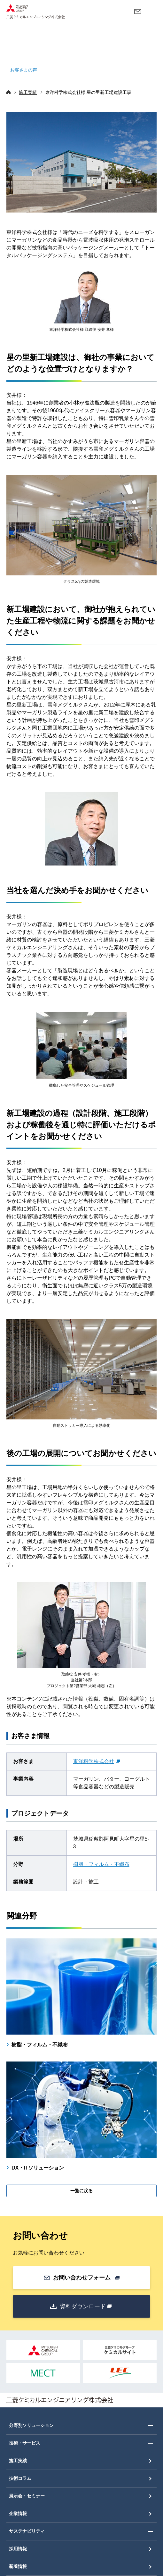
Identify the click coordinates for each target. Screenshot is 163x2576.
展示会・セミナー (27, 2495)
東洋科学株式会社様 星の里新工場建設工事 (88, 92)
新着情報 (18, 2566)
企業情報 (18, 2513)
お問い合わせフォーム (86, 2277)
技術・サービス (24, 2443)
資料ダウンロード (86, 2306)
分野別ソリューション (31, 2425)
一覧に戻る (81, 2190)
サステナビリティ (27, 2531)
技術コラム (20, 2478)
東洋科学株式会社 (96, 1761)
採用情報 (18, 2548)
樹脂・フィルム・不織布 (101, 1864)
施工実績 (28, 92)
